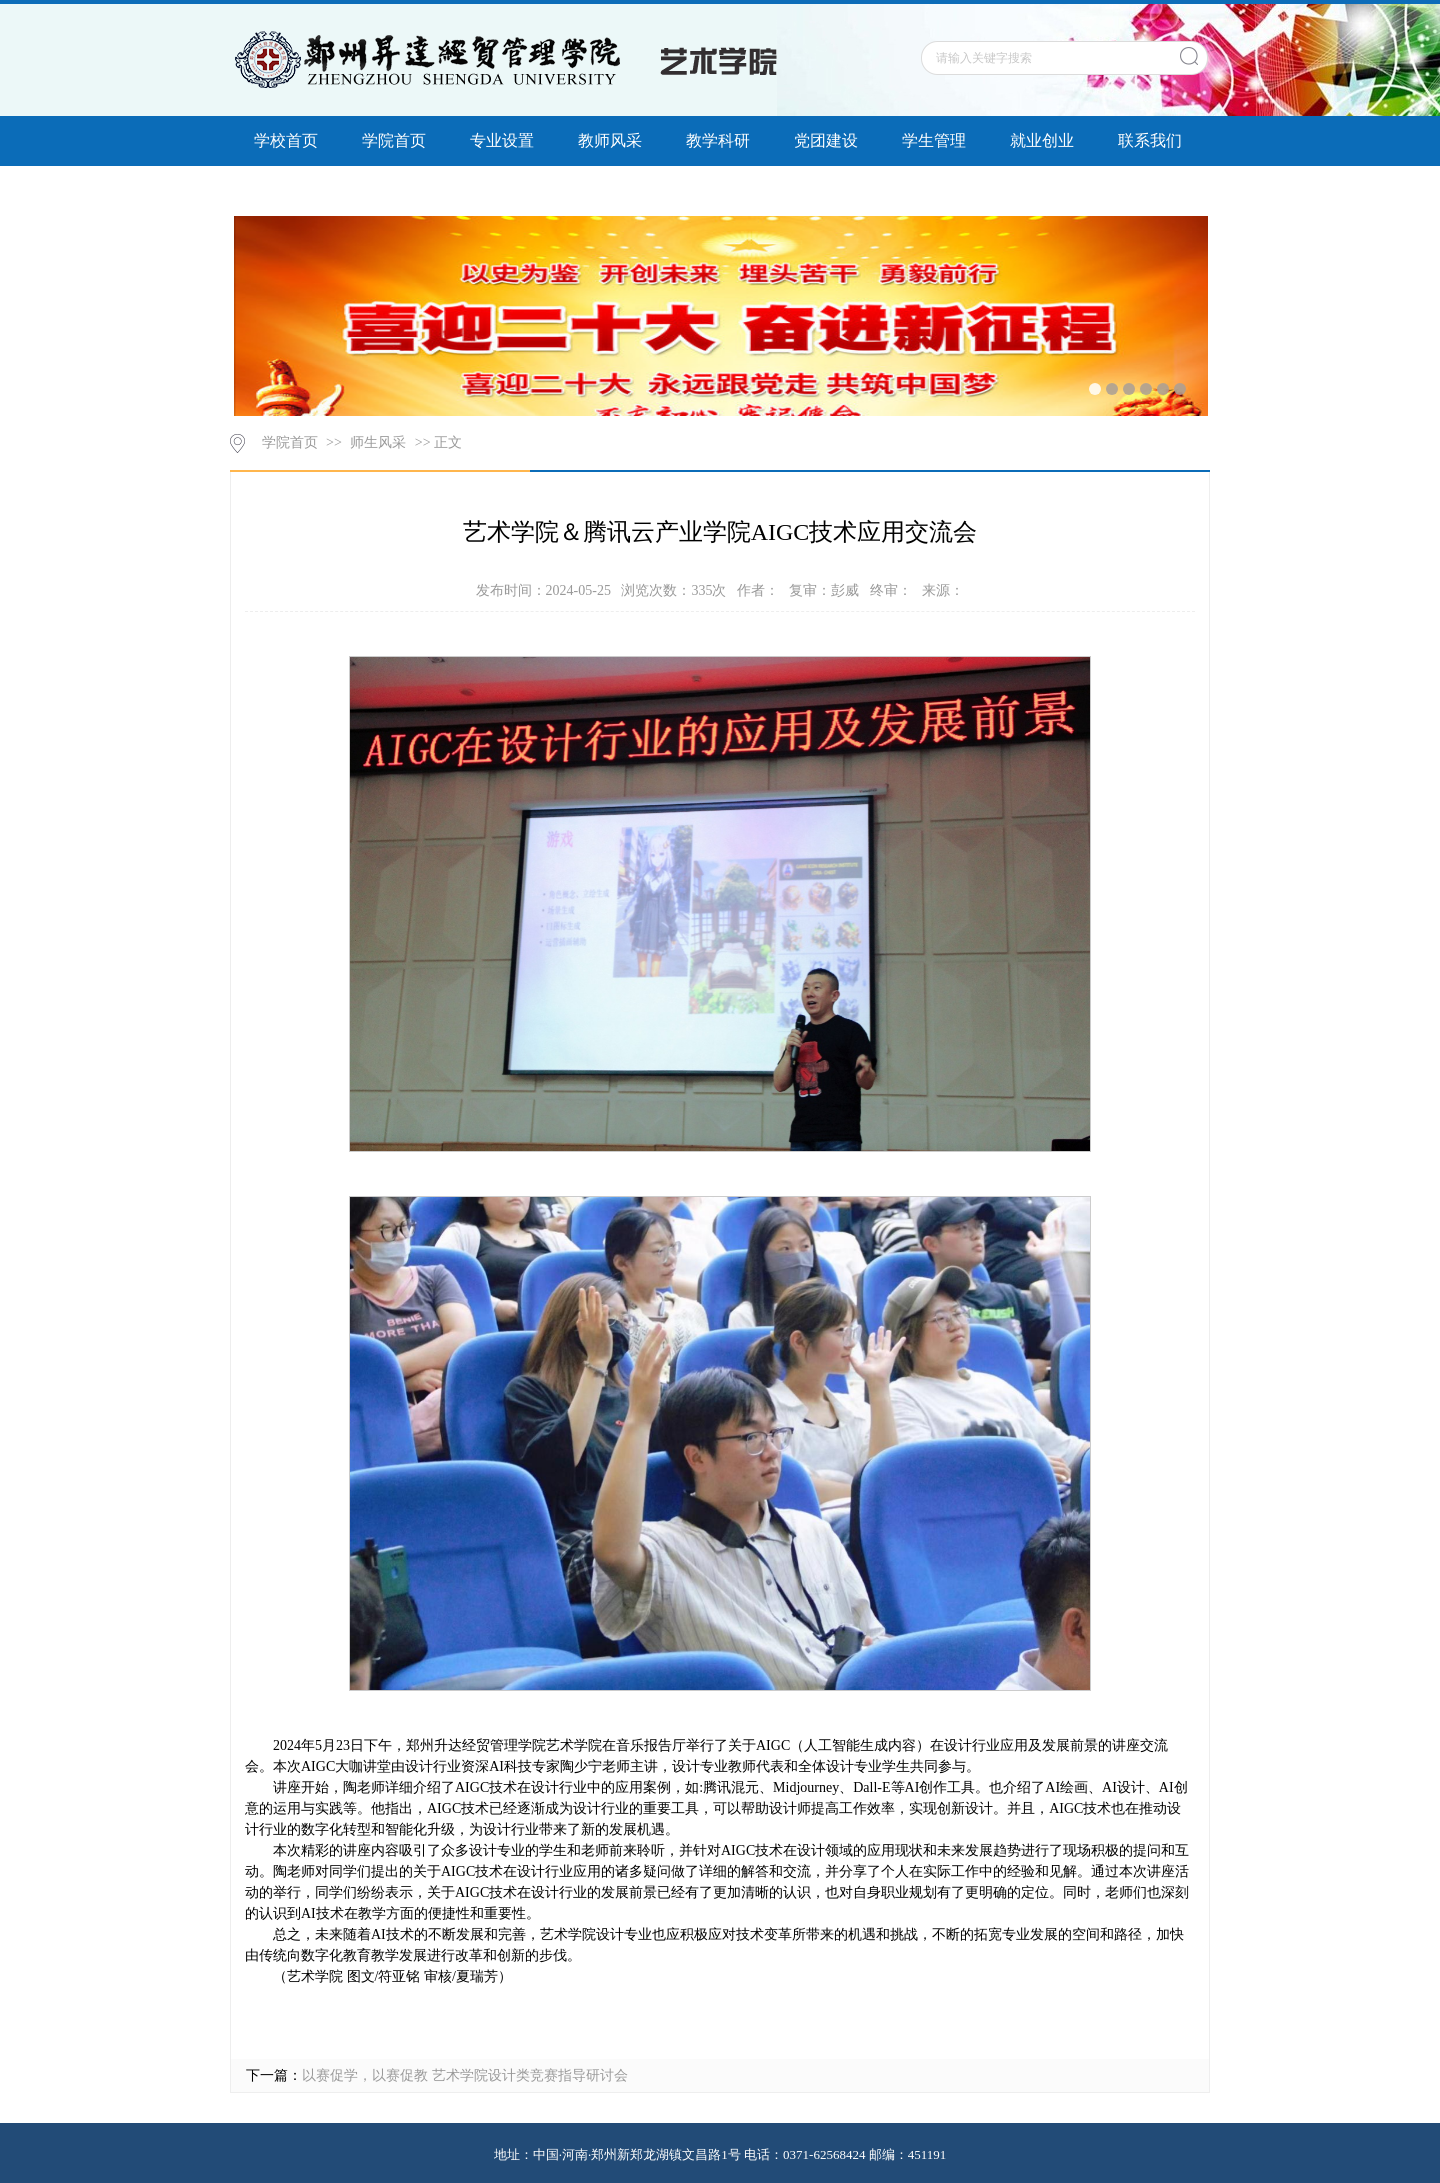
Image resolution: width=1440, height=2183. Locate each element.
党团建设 (826, 140)
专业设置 (502, 140)
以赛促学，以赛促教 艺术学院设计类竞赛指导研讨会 (465, 2075)
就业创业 (1042, 140)
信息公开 (286, 190)
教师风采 (610, 140)
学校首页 (286, 140)
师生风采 (378, 442)
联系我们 (1150, 140)
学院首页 (394, 140)
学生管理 (934, 140)
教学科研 (718, 140)
